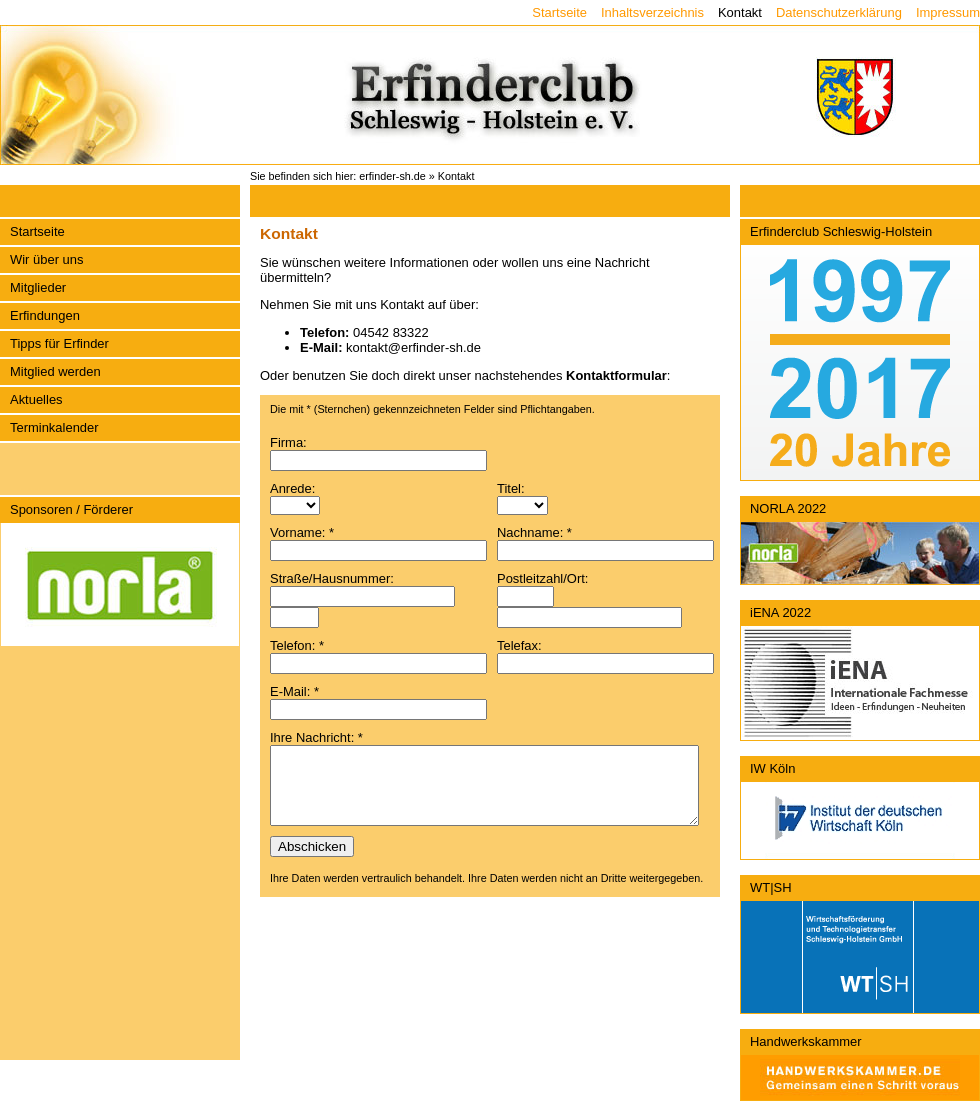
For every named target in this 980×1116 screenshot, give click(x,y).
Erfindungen (45, 315)
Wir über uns (46, 259)
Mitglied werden (55, 371)
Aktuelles (36, 399)
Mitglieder (38, 287)
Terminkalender (54, 427)
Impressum (948, 12)
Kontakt (740, 12)
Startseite (559, 12)
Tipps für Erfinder (59, 343)
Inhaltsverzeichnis (652, 12)
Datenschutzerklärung (839, 12)
